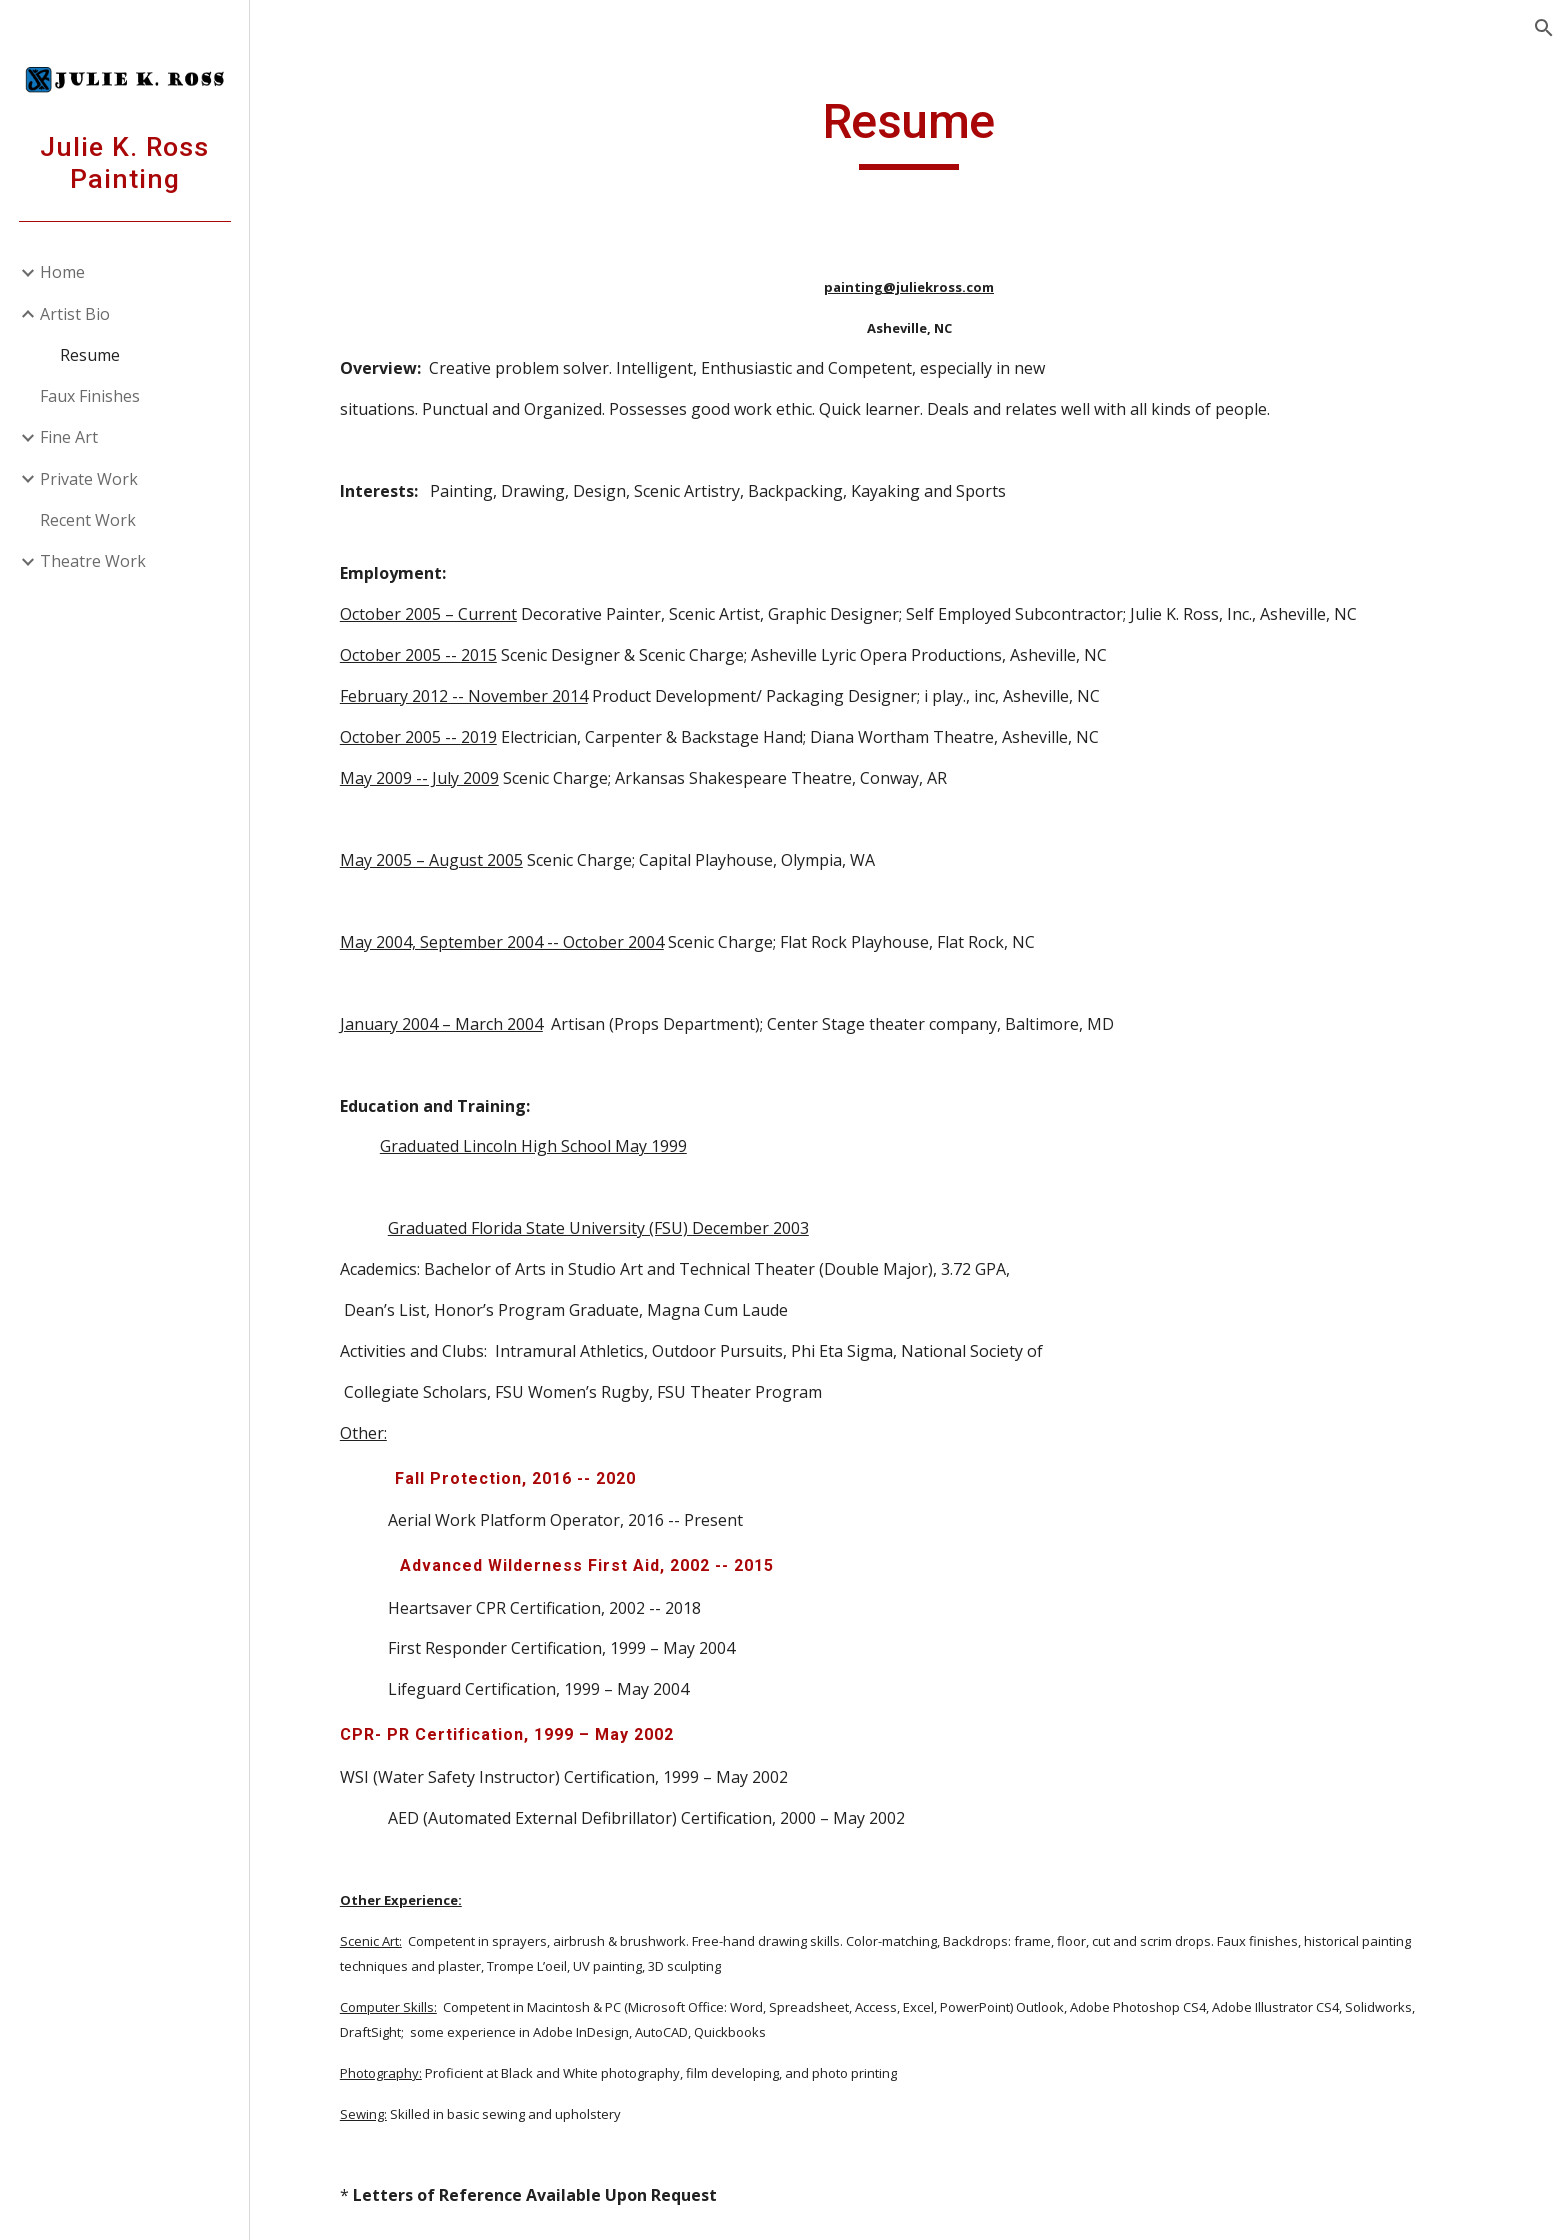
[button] (1544, 28)
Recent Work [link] (88, 520)
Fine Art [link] (69, 437)
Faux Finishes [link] (90, 396)
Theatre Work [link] (93, 561)
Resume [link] (90, 355)
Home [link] (62, 272)
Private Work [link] (89, 479)
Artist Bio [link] (75, 314)
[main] (909, 131)
